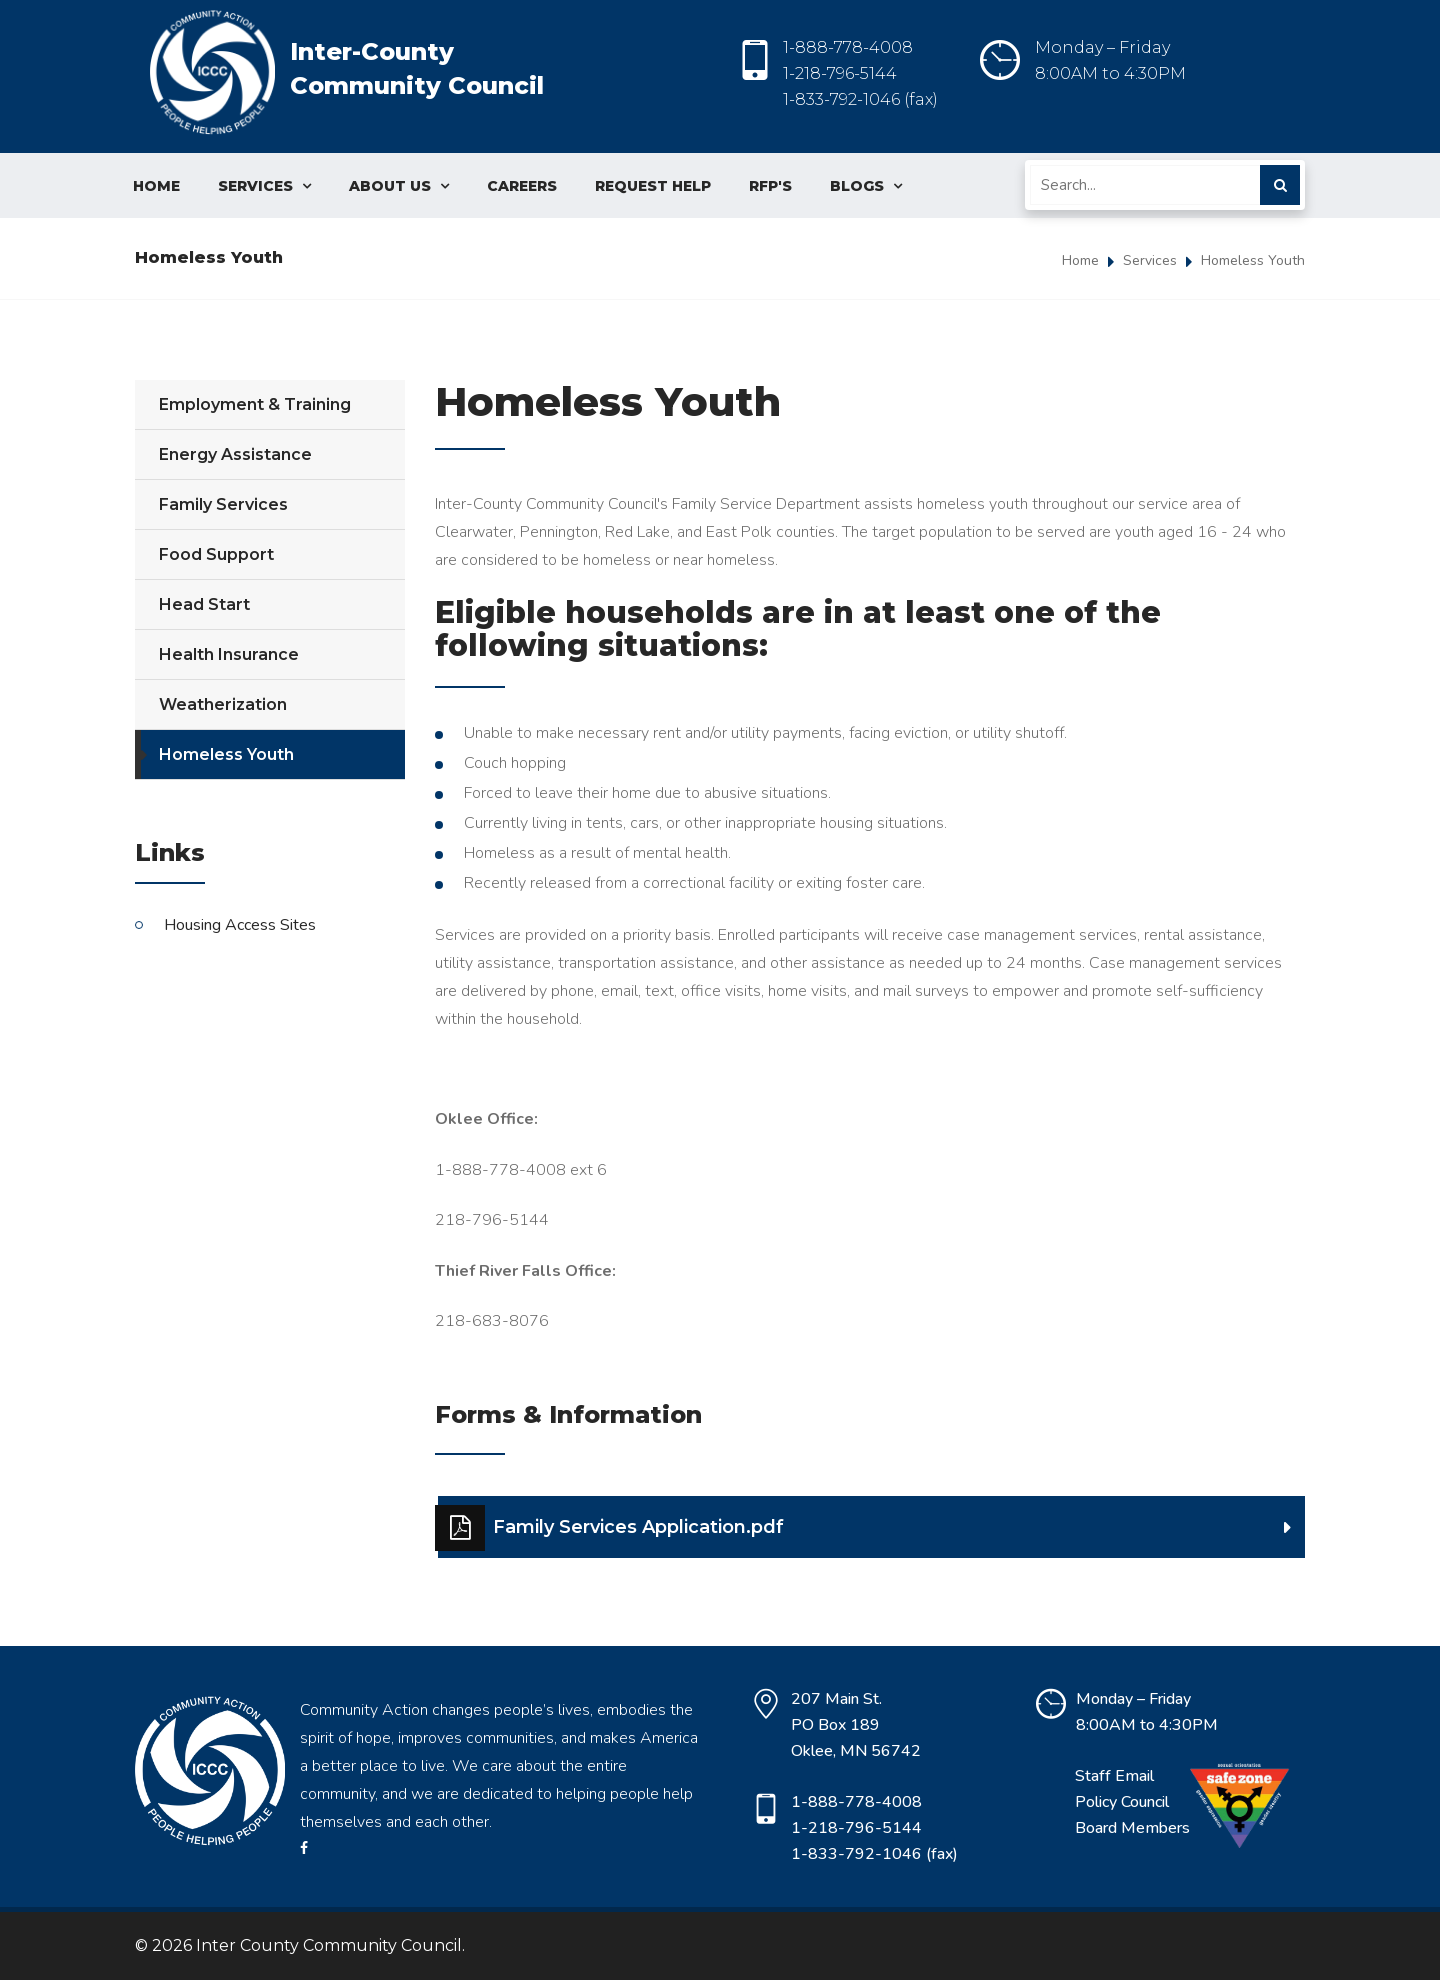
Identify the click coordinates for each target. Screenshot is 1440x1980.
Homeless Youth (1253, 260)
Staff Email (1114, 1776)
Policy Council (1122, 1802)
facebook (304, 1848)
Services (264, 186)
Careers (522, 186)
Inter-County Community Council (347, 77)
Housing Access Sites (240, 925)
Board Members (1132, 1828)
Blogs (866, 186)
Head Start (204, 604)
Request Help (653, 186)
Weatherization (223, 704)
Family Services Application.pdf (611, 1528)
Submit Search (1280, 185)
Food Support (216, 554)
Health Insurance (229, 654)
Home (156, 186)
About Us (399, 186)
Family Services (223, 504)
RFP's (770, 186)
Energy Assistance (235, 454)
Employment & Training (255, 404)
